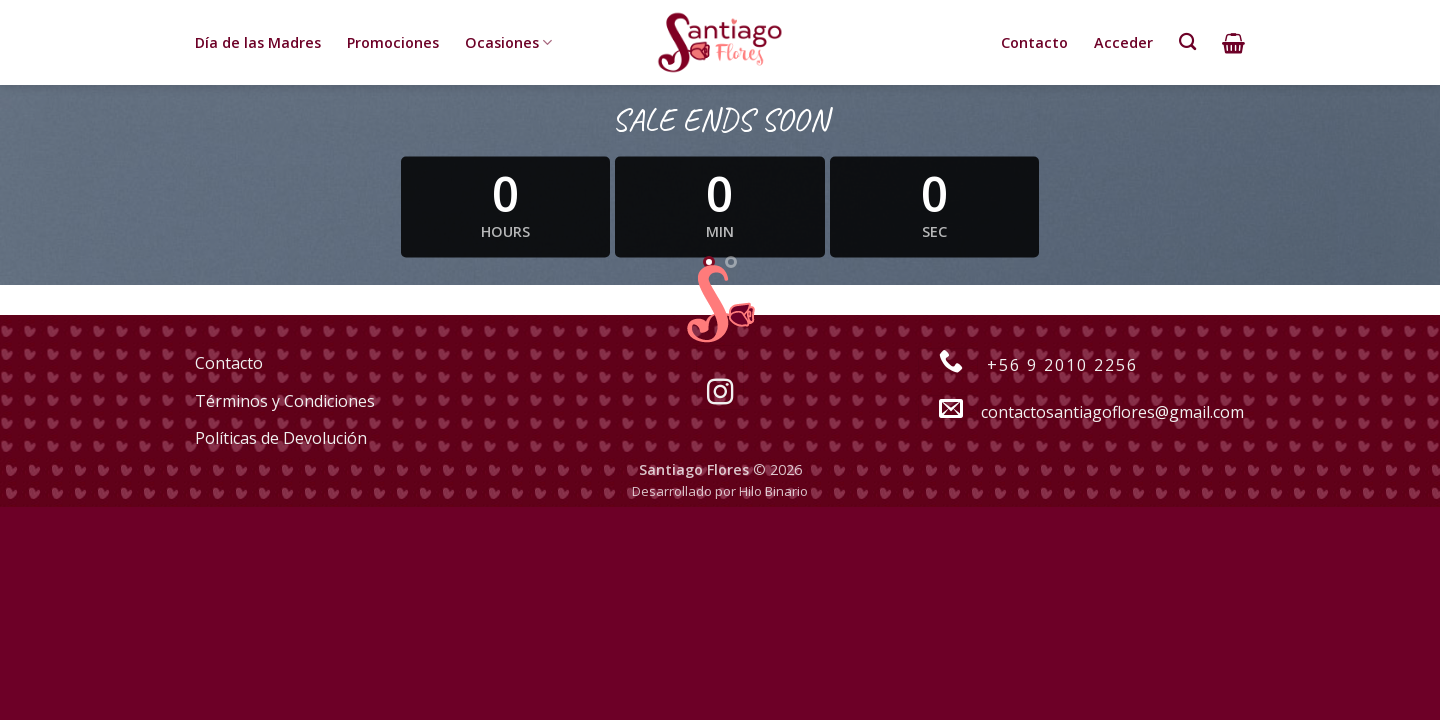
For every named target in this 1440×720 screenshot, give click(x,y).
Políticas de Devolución (281, 438)
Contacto (1034, 42)
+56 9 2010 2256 (1028, 365)
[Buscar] (1187, 42)
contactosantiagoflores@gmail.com (1081, 412)
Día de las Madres (258, 42)
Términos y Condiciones (285, 401)
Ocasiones (508, 43)
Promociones (393, 42)
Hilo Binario (773, 491)
